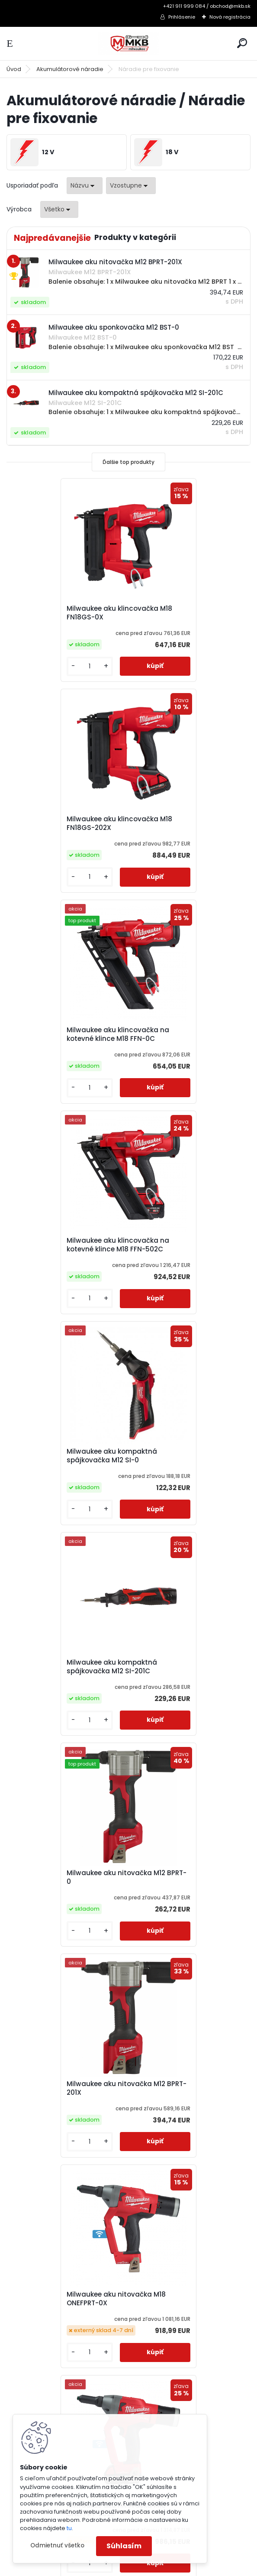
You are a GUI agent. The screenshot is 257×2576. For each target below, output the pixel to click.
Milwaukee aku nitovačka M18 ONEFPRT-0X (65, 1456)
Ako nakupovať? (42, 2343)
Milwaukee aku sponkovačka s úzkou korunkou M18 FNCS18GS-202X (189, 1892)
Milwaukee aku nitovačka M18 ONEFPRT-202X (187, 1456)
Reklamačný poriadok (51, 2366)
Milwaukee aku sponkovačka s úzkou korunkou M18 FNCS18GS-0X (67, 1896)
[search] (242, 43)
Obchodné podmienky (52, 2354)
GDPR (25, 2388)
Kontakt (29, 2410)
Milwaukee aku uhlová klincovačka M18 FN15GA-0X (62, 2114)
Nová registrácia (230, 16)
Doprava (30, 2376)
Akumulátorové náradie (69, 69)
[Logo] (128, 43)
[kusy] (35, 666)
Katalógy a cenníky (47, 2332)
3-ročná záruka (41, 2321)
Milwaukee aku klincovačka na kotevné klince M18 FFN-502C (189, 823)
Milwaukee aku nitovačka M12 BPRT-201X (187, 1245)
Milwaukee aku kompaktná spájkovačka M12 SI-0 (61, 1034)
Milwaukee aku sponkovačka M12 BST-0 (64, 1677)
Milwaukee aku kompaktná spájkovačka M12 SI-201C (183, 1034)
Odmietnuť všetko (57, 2545)
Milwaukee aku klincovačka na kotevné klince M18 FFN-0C (67, 823)
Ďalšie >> (144, 2221)
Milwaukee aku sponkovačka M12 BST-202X (186, 1677)
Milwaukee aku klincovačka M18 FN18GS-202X (184, 613)
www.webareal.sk (164, 2567)
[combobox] (85, 185)
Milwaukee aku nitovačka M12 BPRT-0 (65, 1245)
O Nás (26, 2399)
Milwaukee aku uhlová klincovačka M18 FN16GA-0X (184, 2114)
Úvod (13, 69)
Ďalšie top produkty (128, 462)
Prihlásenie (181, 16)
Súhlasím (123, 2546)
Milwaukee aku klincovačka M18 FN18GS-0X (62, 613)
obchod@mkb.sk (165, 2376)
